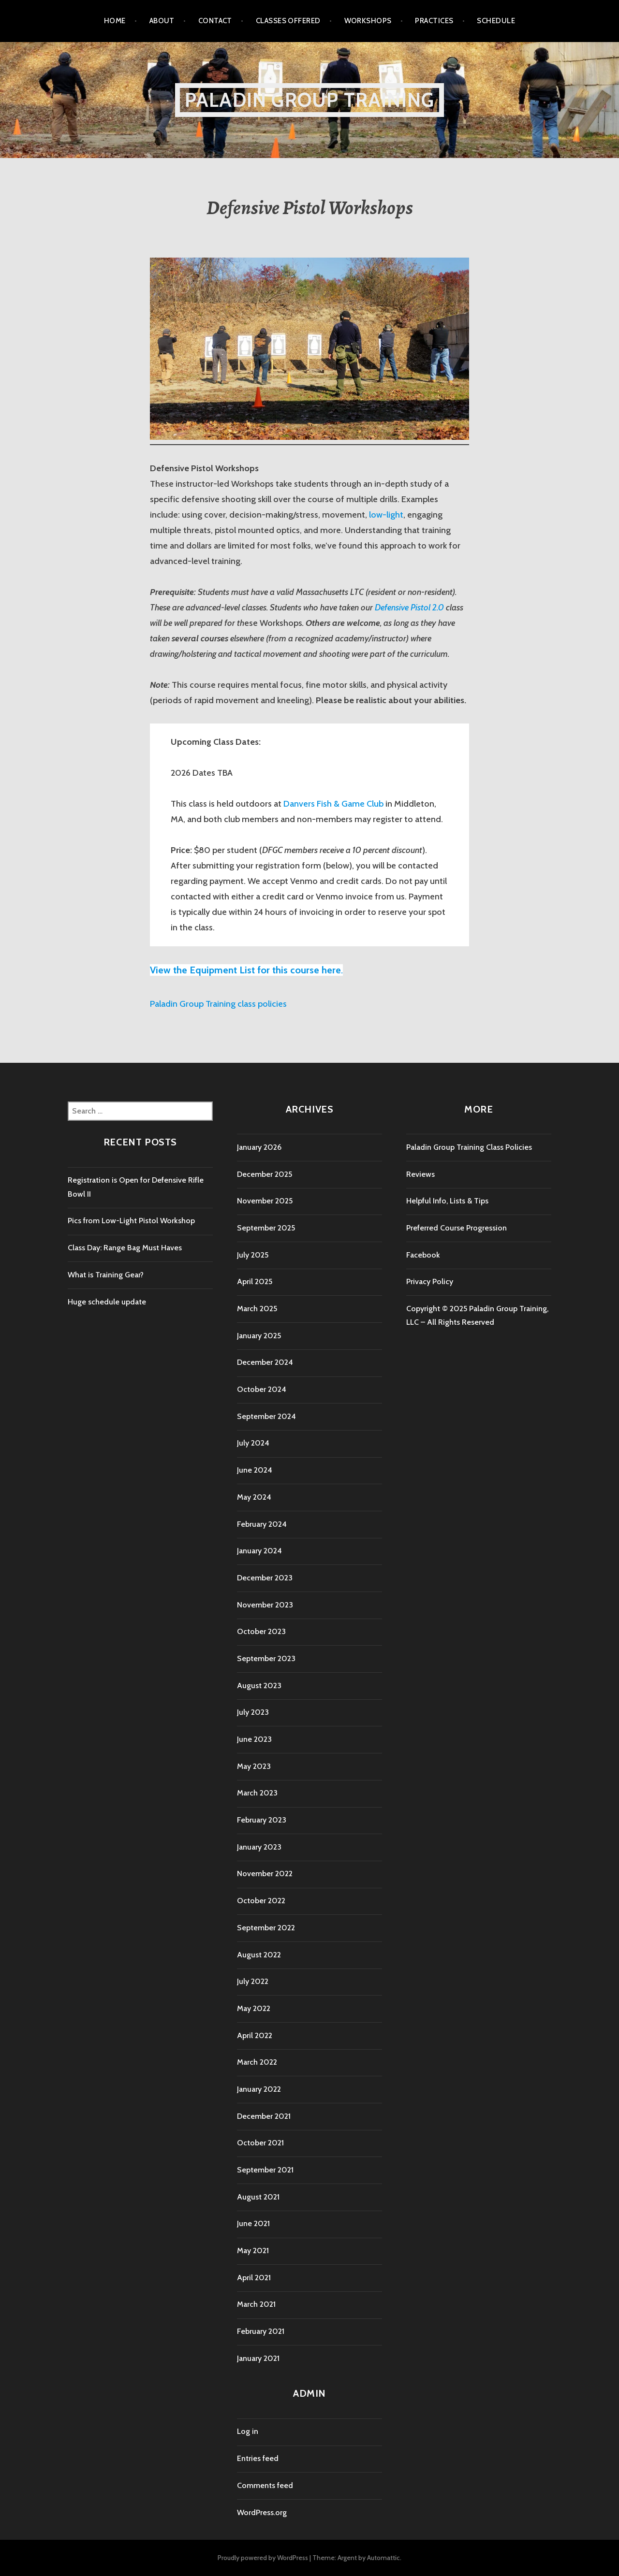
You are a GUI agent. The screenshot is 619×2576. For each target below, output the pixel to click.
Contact (215, 20)
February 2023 (261, 1819)
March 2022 (257, 2062)
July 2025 (252, 1254)
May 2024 (254, 1497)
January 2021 (258, 2358)
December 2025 (264, 1174)
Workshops (368, 20)
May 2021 (253, 2250)
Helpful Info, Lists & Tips (447, 1200)
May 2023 (254, 1766)
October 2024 (261, 1389)
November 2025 (265, 1200)
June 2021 (253, 2223)
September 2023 (266, 1658)
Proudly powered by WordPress (263, 2557)
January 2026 (259, 1147)
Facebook (423, 1254)
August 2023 (259, 1685)
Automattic (383, 2557)
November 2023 (265, 1604)
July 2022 (252, 1981)
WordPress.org (262, 2512)
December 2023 (265, 1577)
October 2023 (261, 1631)
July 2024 (253, 1442)
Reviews (420, 1174)
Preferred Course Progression (456, 1227)
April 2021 (254, 2277)
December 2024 (265, 1362)
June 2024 (254, 1470)
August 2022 (259, 1954)
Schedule (496, 20)
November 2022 (265, 1873)
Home (115, 20)
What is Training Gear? (106, 1274)
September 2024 (266, 1416)
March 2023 (257, 1792)
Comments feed (265, 2485)
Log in (247, 2431)
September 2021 (265, 2169)
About (162, 20)
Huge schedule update (107, 1301)
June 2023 (254, 1739)
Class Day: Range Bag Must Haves (125, 1247)
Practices (434, 20)
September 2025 (266, 1227)
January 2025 (259, 1335)
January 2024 (259, 1550)
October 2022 (261, 1900)
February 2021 (260, 2331)
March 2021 (256, 2304)
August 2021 (258, 2196)
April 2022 (254, 2035)
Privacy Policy (429, 1281)
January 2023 (259, 1847)
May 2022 (253, 2008)
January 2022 (259, 2089)
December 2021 (264, 2116)
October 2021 (260, 2142)
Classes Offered (288, 20)
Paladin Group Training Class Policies (469, 1147)
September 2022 (266, 1927)
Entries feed (258, 2458)
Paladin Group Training (309, 100)
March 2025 (257, 1308)
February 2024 (262, 1524)
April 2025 (254, 1281)
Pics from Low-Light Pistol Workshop (131, 1220)
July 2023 (253, 1712)
